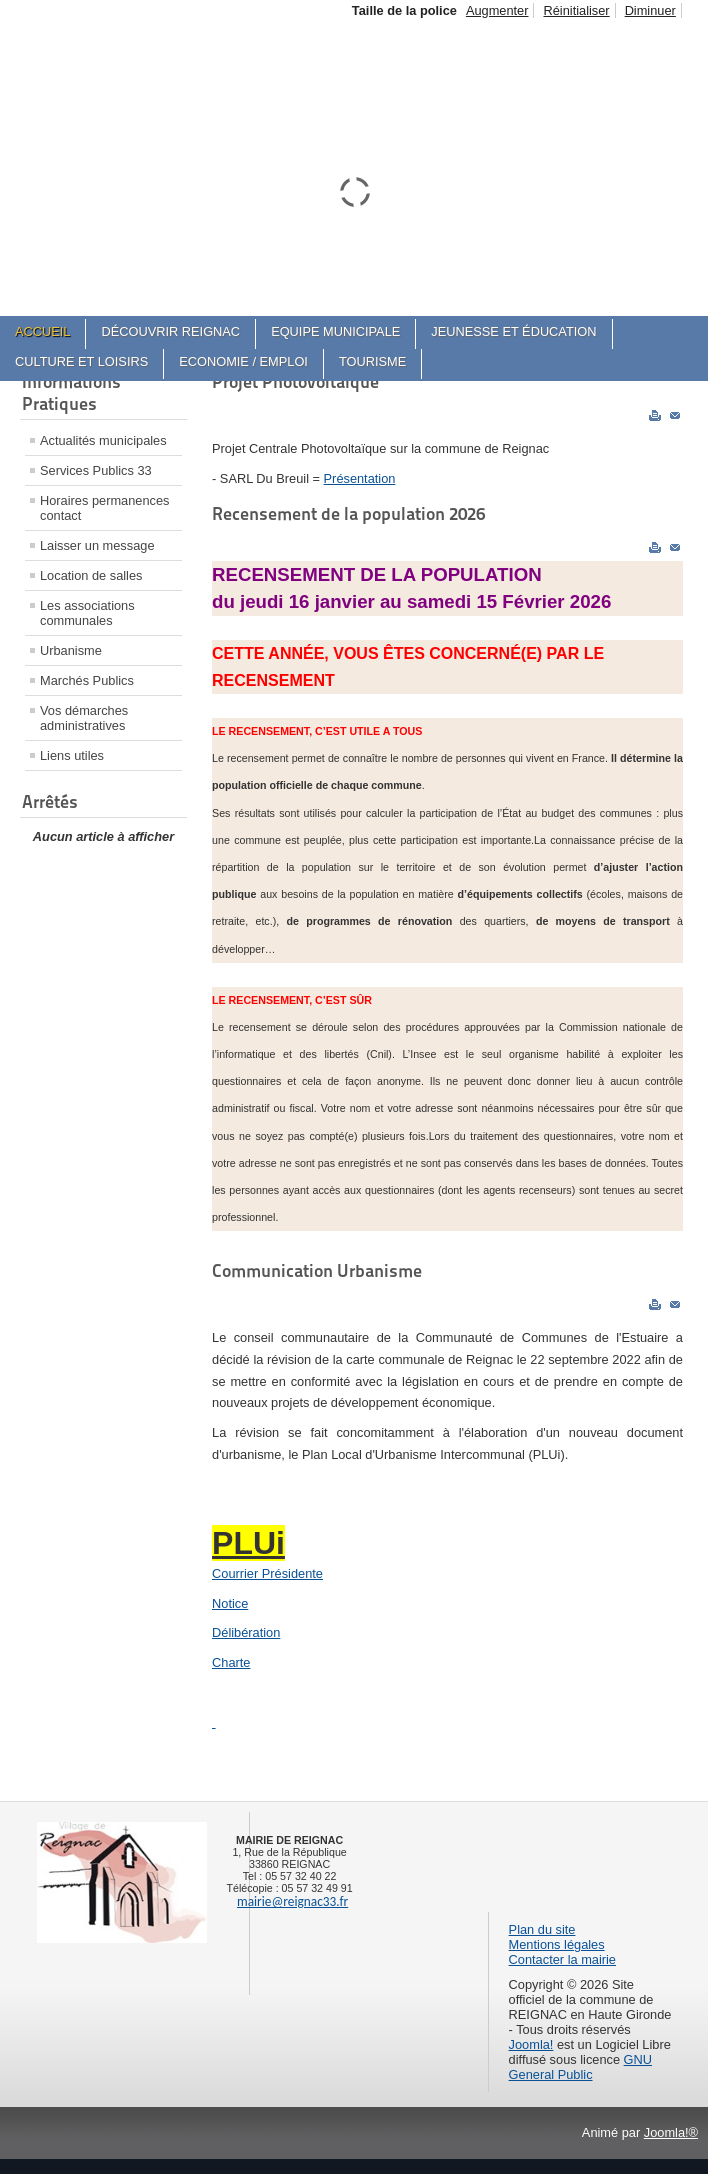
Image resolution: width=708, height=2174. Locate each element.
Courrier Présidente (267, 1573)
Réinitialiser (576, 10)
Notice (230, 1603)
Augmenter (497, 10)
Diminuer (650, 10)
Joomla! (531, 2044)
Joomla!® (671, 2132)
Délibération (246, 1632)
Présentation (360, 478)
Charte (231, 1662)
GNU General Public (580, 2067)
